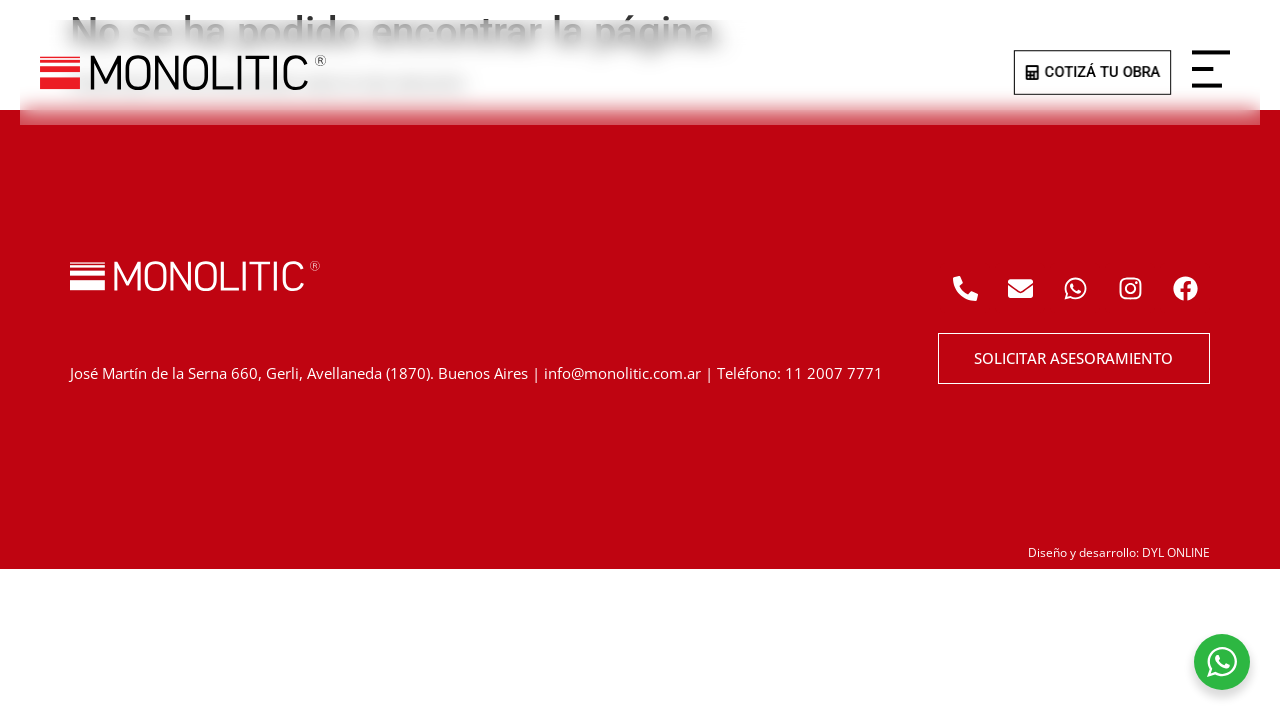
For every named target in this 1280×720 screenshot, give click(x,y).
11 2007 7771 (834, 373)
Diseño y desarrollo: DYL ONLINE (1119, 552)
